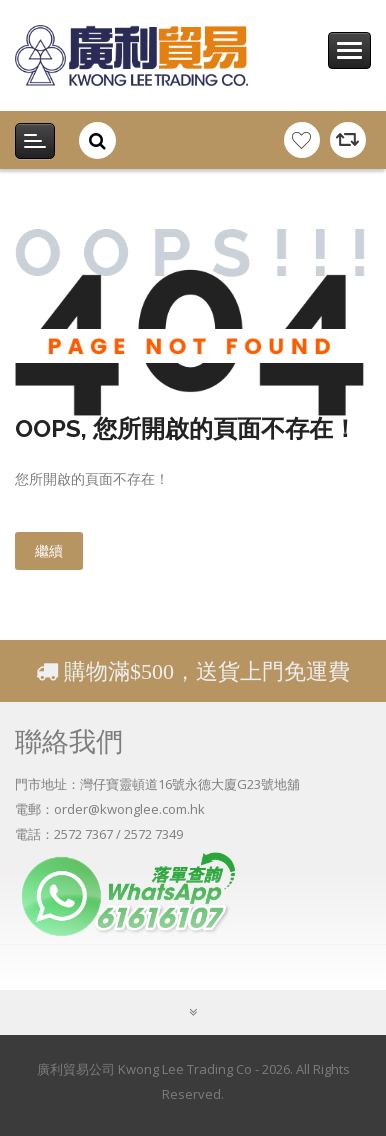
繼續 (49, 550)
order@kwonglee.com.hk (129, 809)
